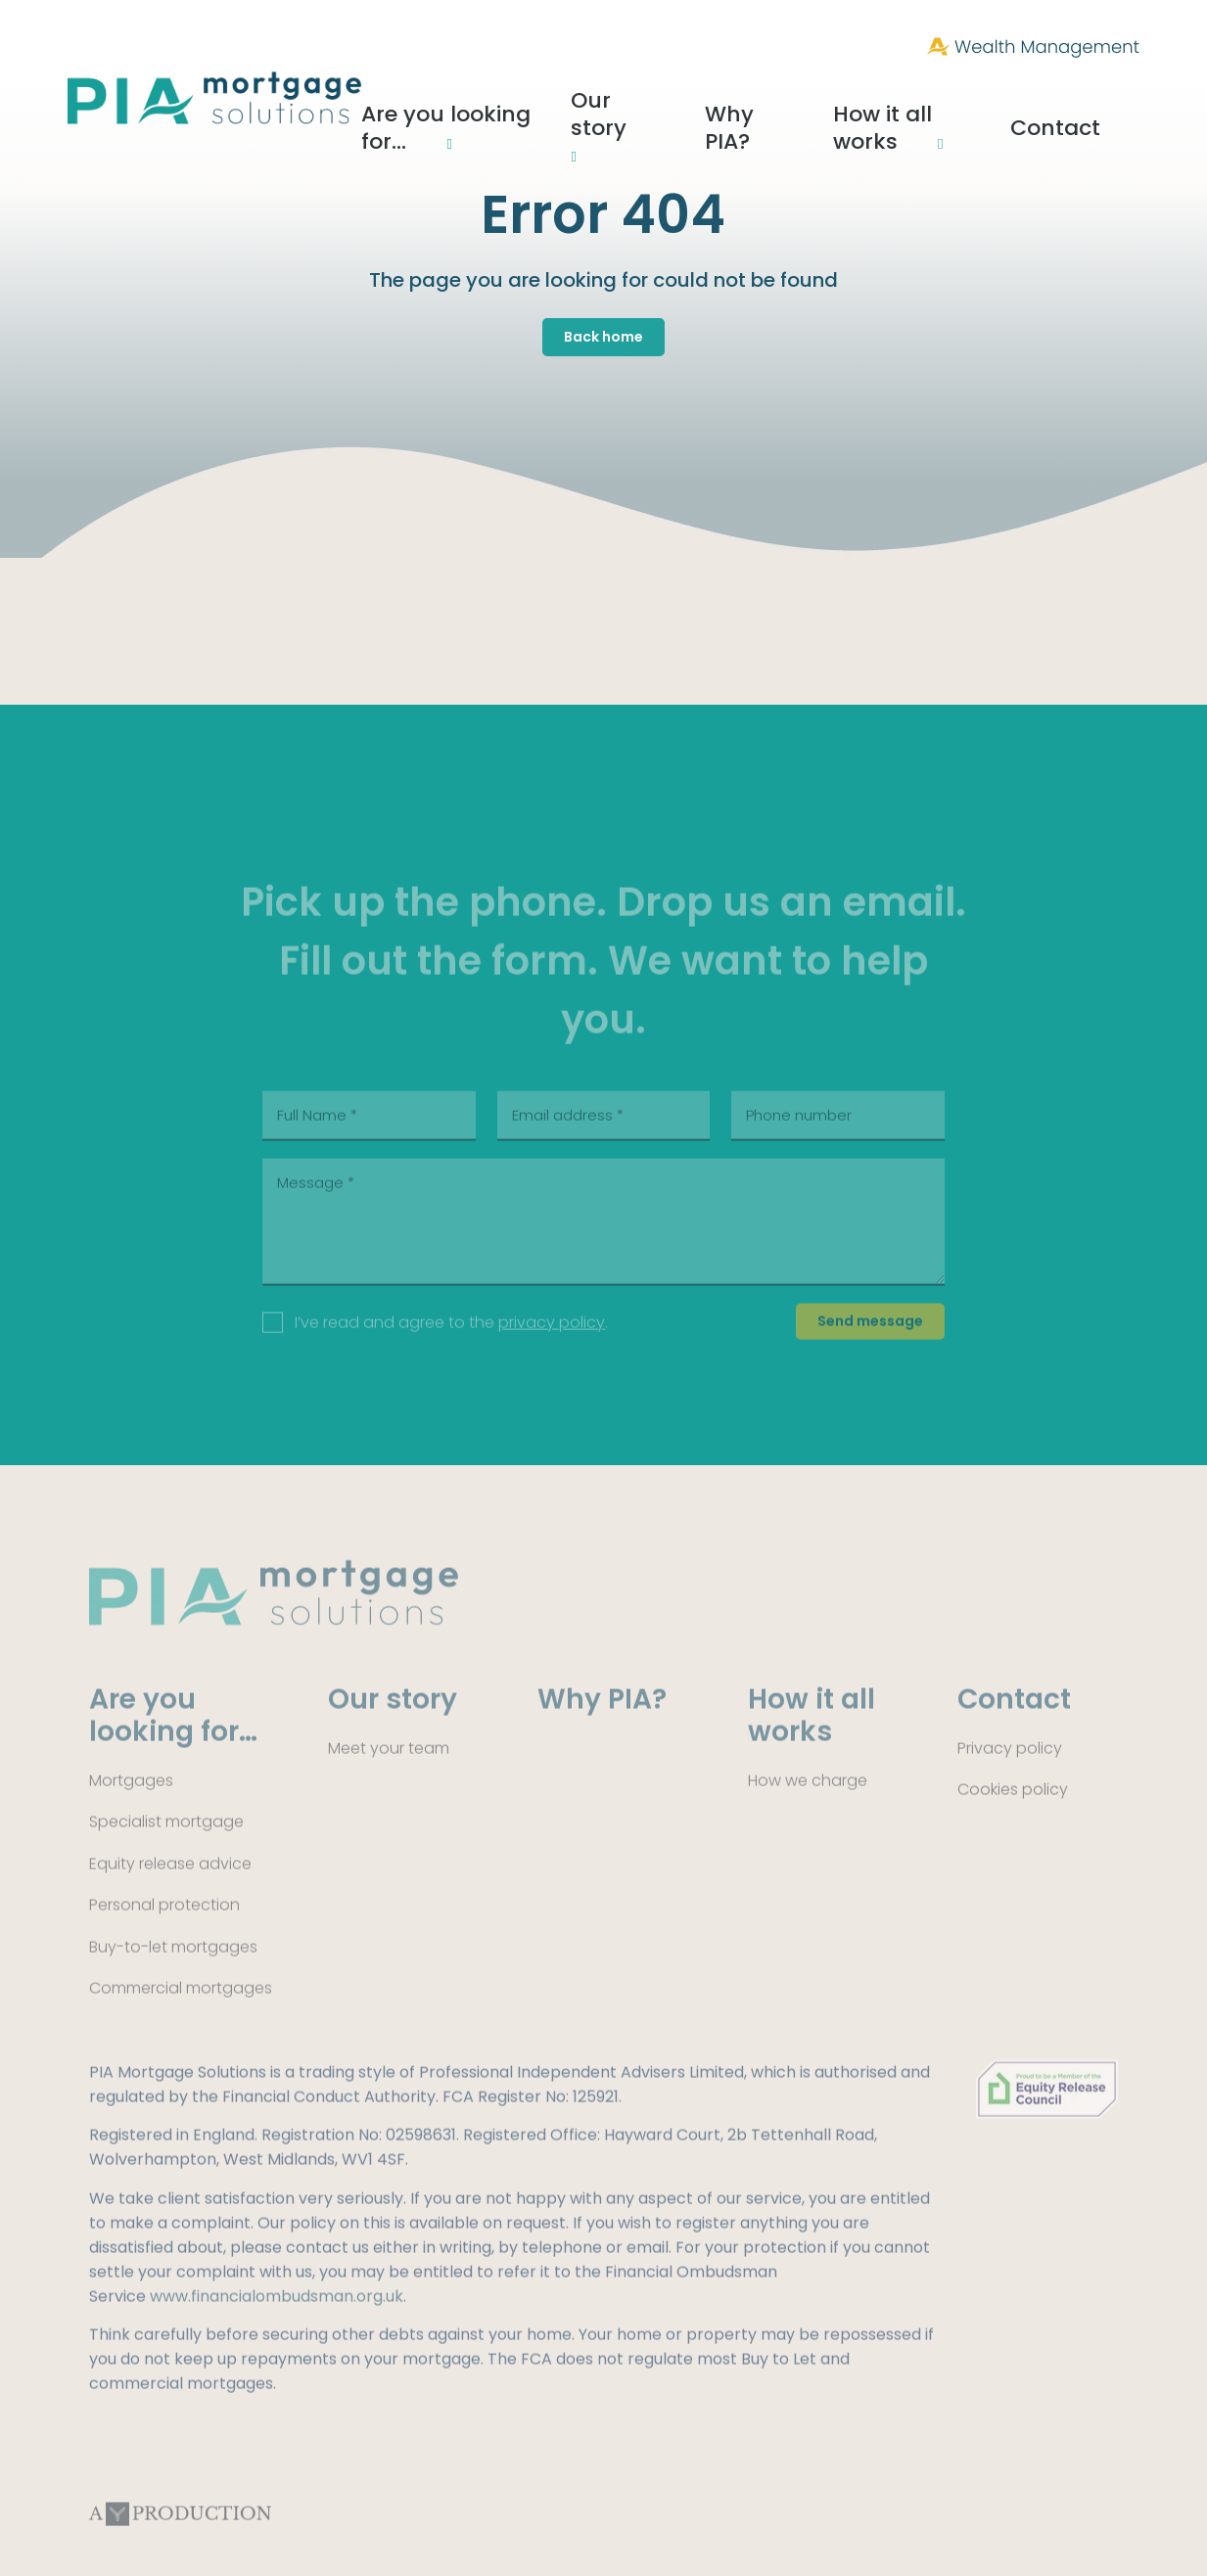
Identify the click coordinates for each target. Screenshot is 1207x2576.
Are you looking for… (522, 101)
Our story (692, 101)
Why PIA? (817, 101)
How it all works (957, 101)
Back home (603, 336)
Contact (1105, 101)
